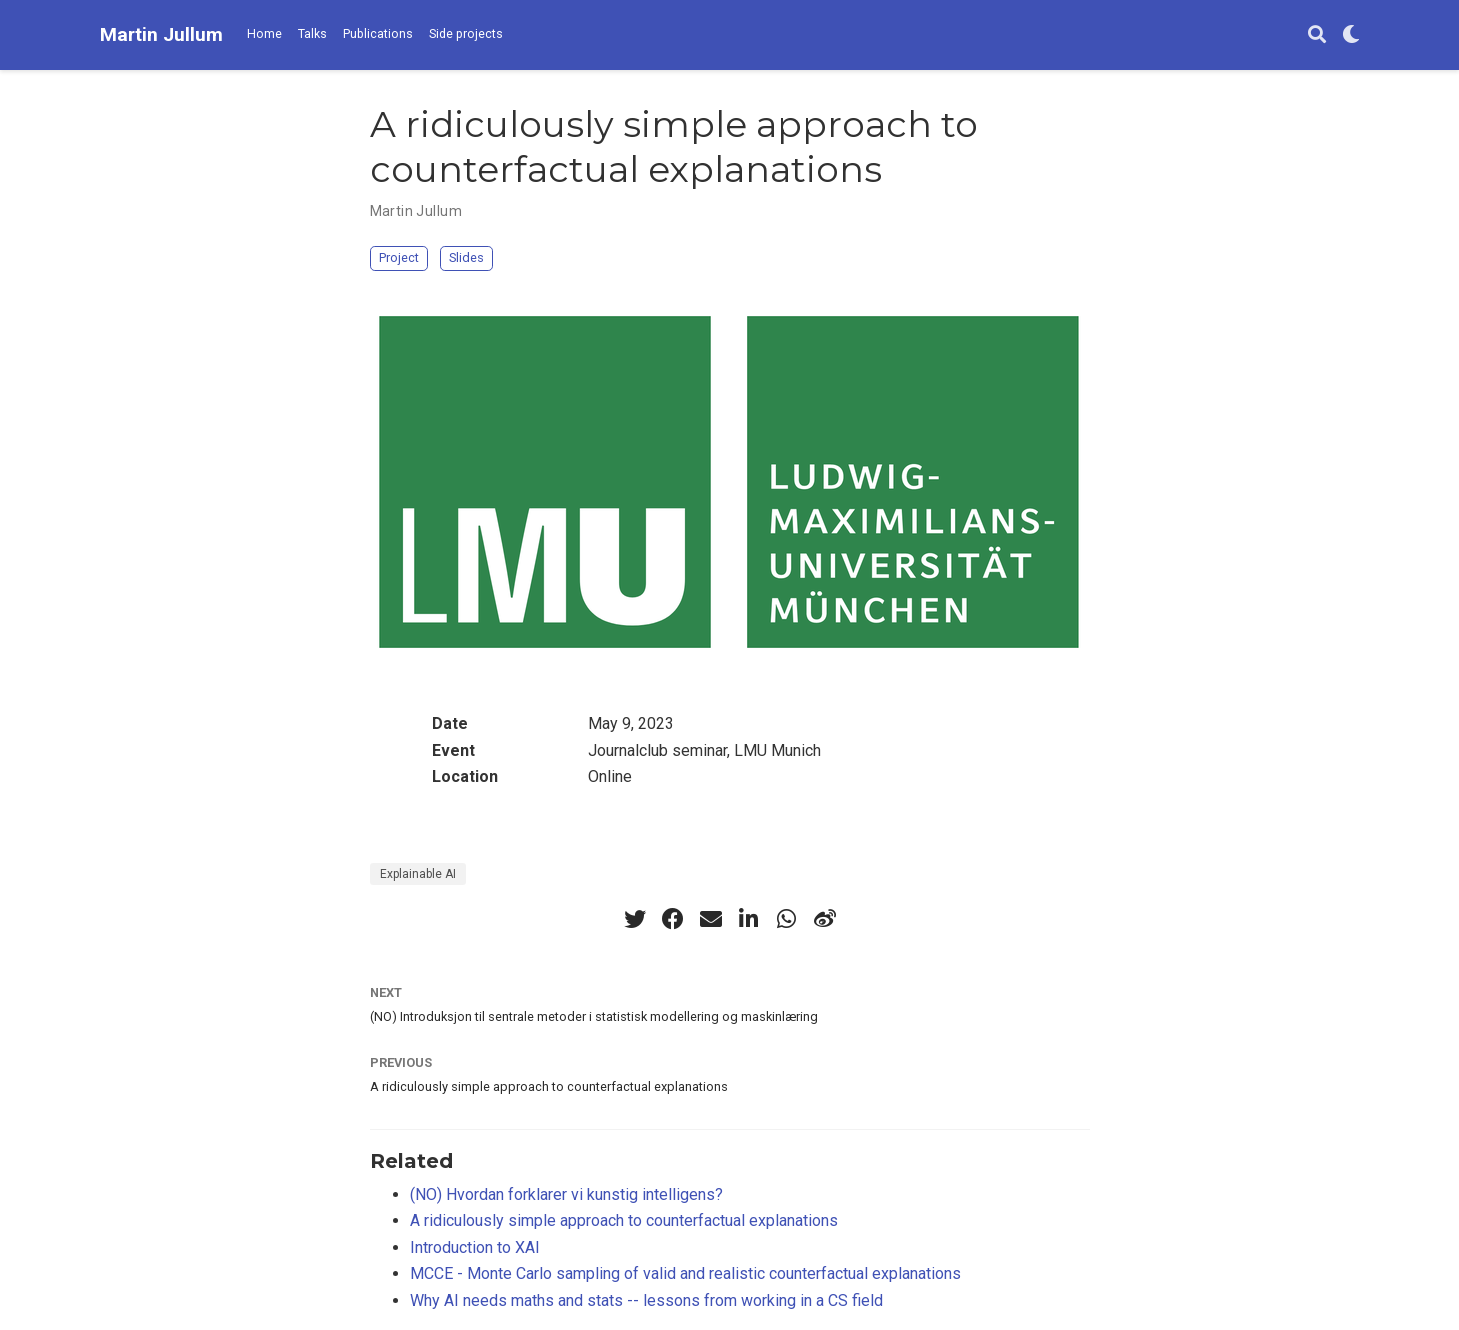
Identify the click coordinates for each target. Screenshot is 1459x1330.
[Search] (1317, 35)
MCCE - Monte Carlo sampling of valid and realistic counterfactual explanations (685, 1273)
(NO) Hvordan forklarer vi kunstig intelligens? (566, 1194)
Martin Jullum (161, 34)
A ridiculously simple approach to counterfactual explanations (549, 1086)
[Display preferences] (1351, 35)
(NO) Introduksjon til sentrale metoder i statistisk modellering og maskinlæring (594, 1016)
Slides (466, 257)
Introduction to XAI (475, 1247)
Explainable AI (418, 874)
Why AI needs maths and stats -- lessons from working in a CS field (646, 1300)
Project (399, 257)
